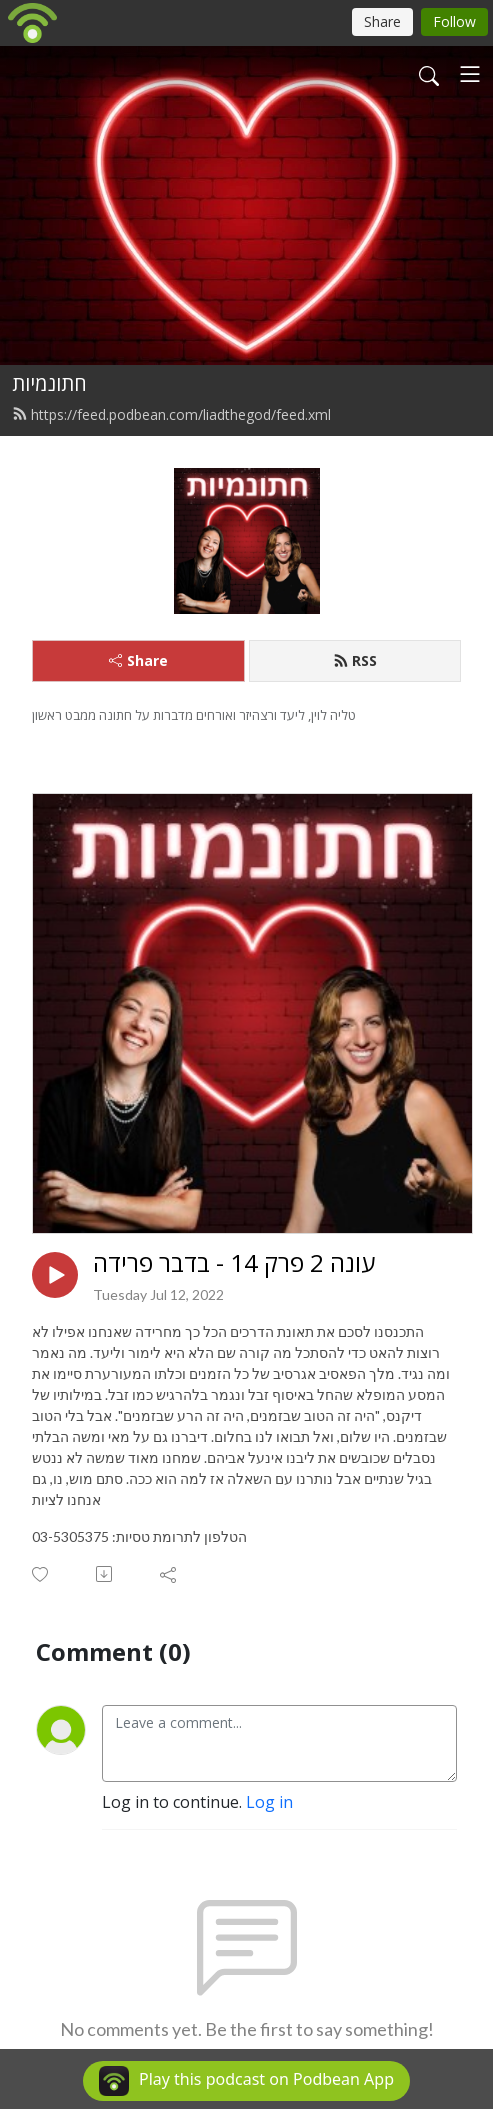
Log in (269, 1802)
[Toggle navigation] (470, 74)
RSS (355, 660)
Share (138, 660)
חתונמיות (49, 383)
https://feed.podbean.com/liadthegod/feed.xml (171, 414)
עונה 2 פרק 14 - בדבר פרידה (234, 1263)
